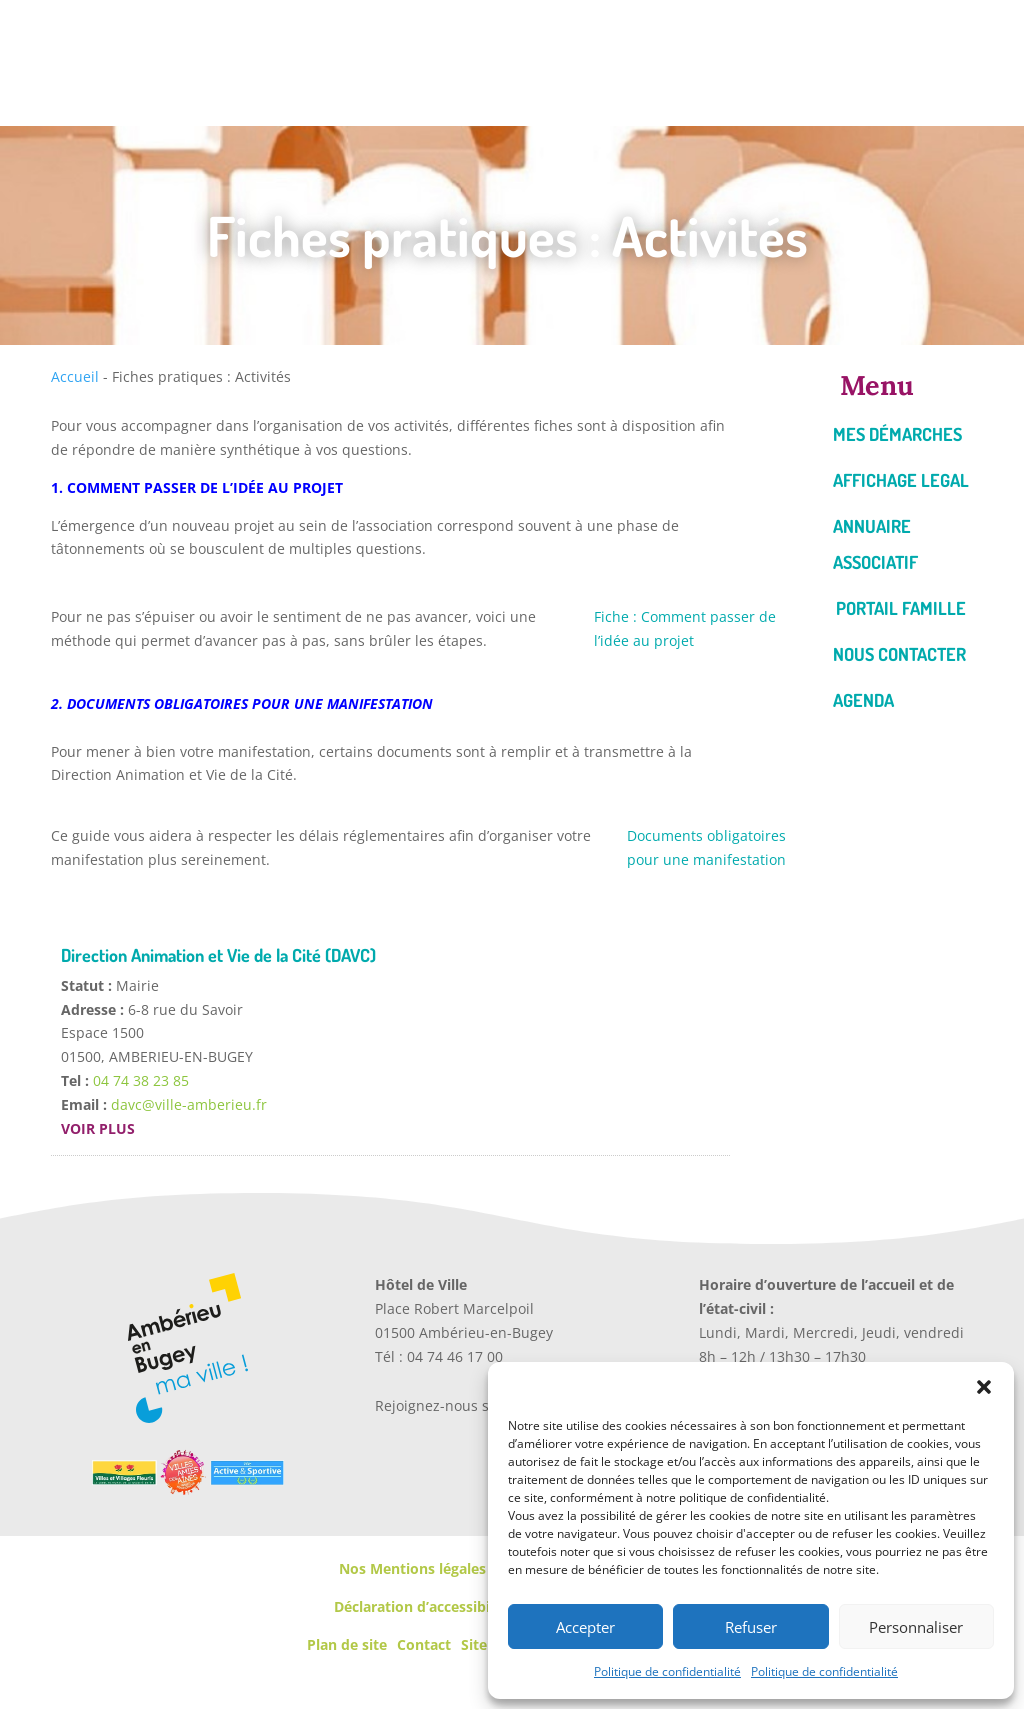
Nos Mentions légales (412, 1568)
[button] (984, 1387)
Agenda (863, 700)
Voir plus (98, 1128)
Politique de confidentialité (667, 1671)
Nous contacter (899, 654)
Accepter (585, 1627)
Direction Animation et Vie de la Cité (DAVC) (218, 955)
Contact (424, 1644)
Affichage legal (901, 480)
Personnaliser (916, 1627)
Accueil (75, 376)
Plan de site (347, 1644)
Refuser (751, 1627)
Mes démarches (897, 434)
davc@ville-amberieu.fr (189, 1104)
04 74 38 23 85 (141, 1080)
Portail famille (901, 608)
